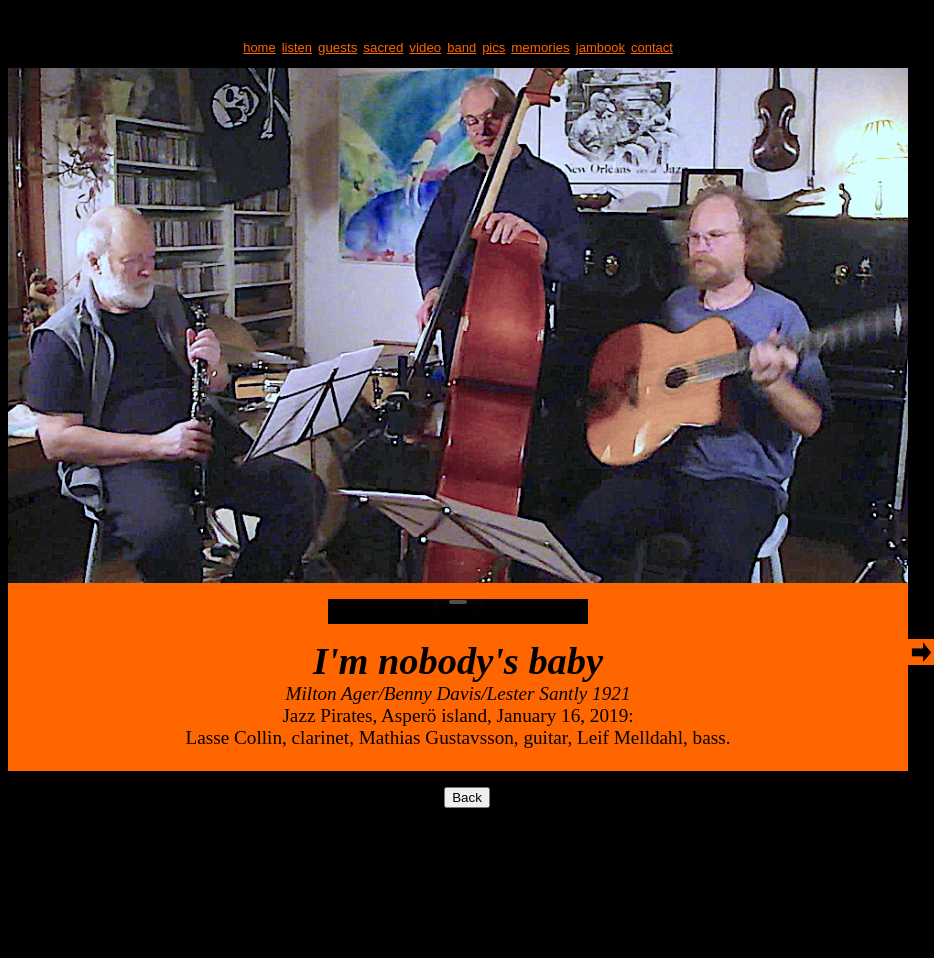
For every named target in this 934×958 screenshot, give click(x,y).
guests (337, 47)
